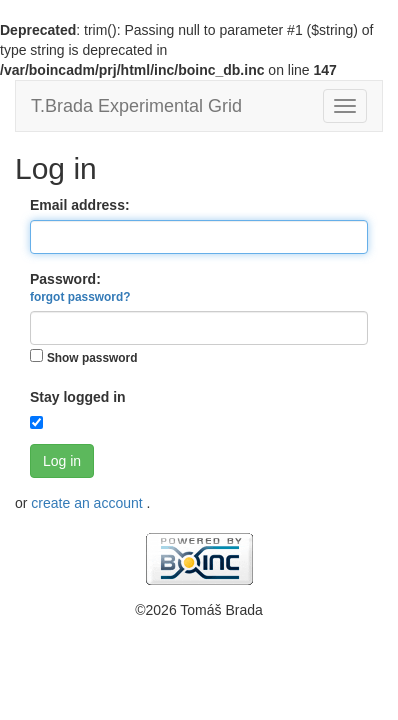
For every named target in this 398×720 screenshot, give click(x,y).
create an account (88, 503)
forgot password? (80, 297)
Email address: (80, 205)
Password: (80, 287)
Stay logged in (78, 397)
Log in (62, 461)
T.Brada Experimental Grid (136, 106)
